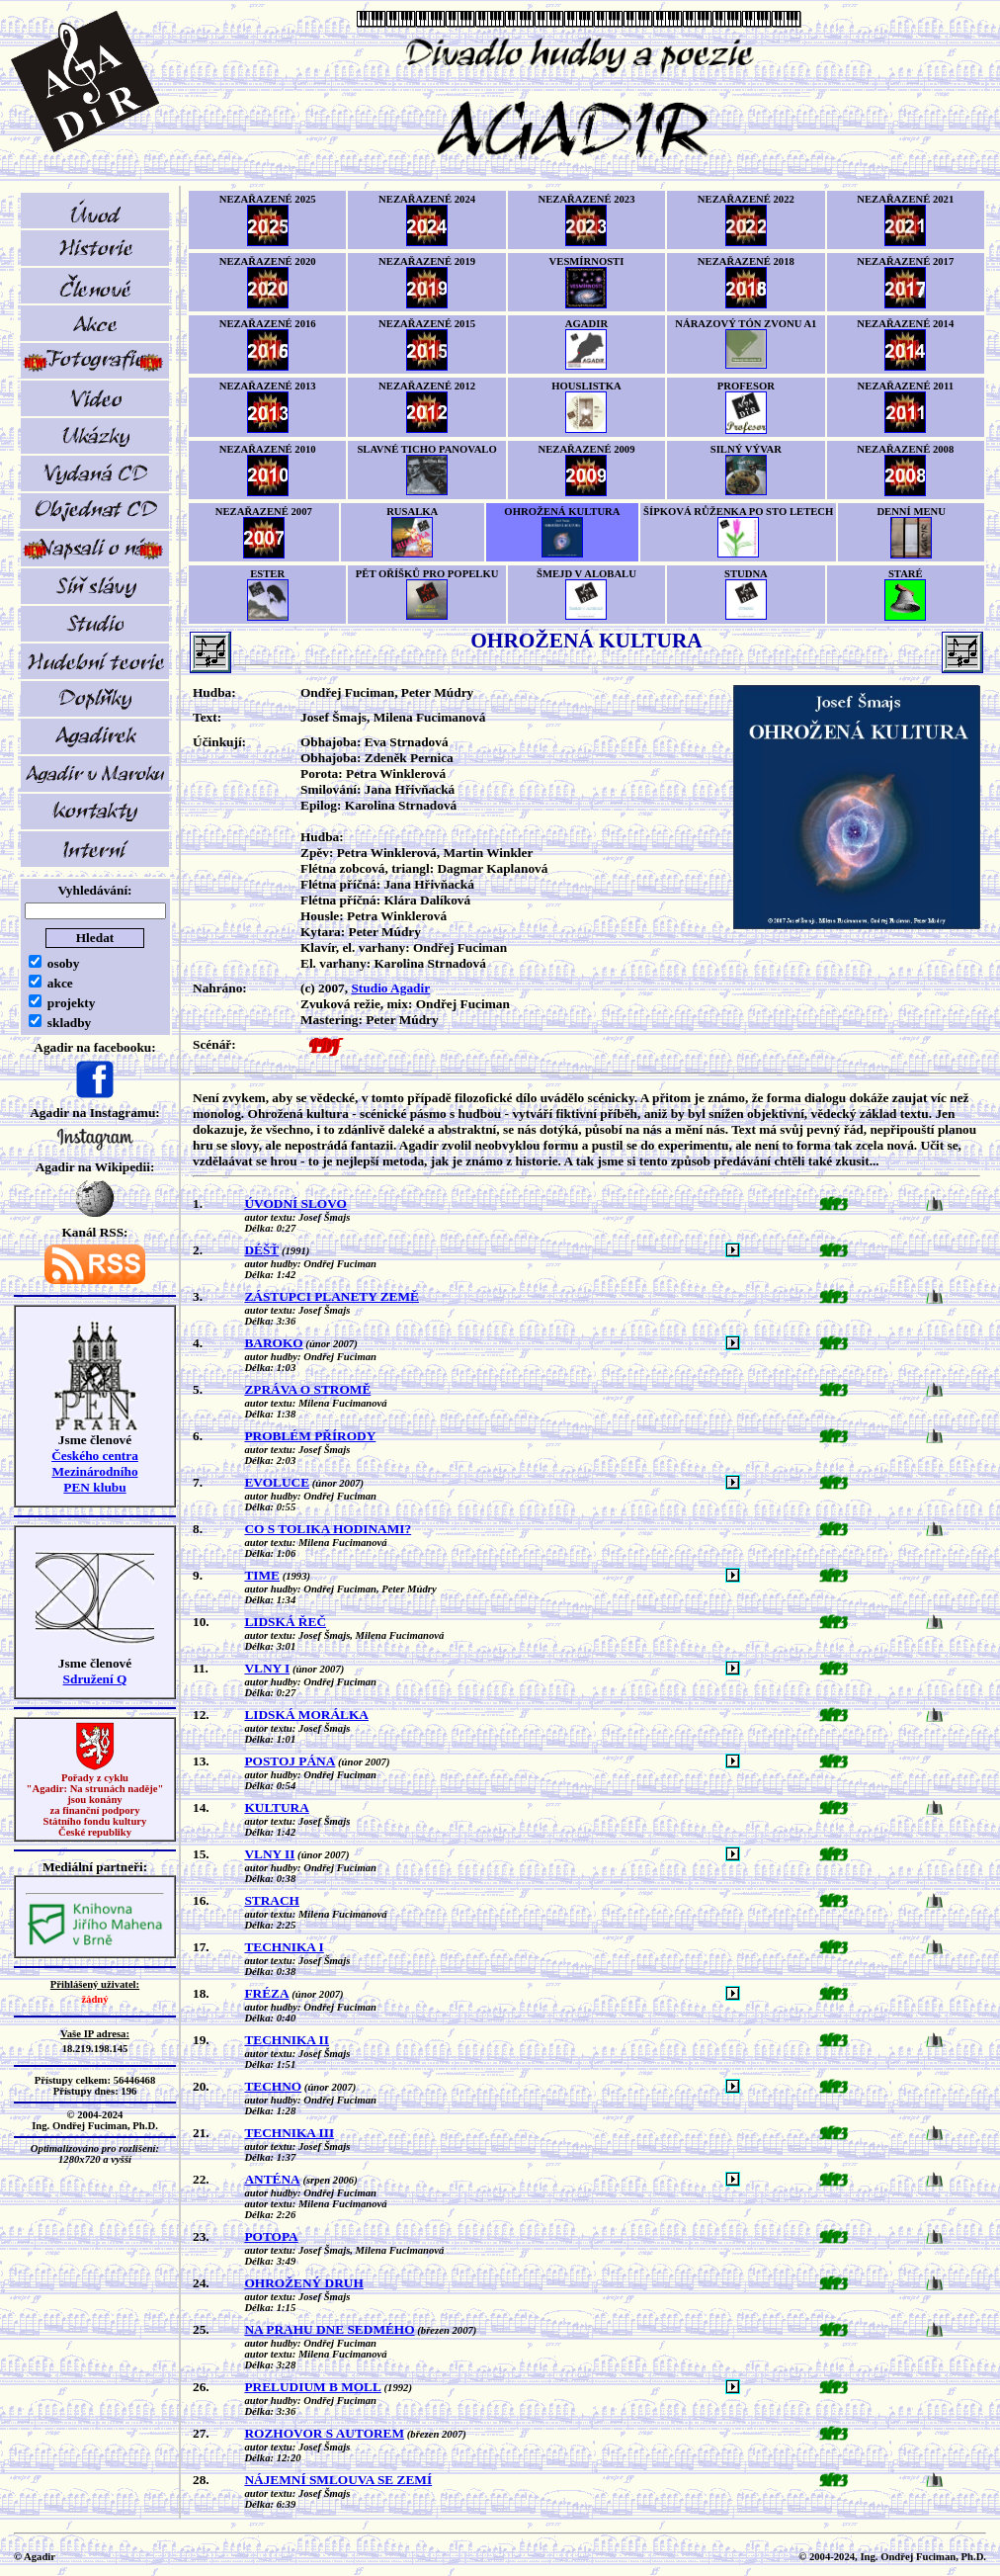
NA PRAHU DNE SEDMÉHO (329, 2329)
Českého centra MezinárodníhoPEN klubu (94, 1471)
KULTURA (276, 1807)
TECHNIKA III (289, 2132)
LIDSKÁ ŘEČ (285, 1621)
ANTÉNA (271, 2179)
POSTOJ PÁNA (289, 1761)
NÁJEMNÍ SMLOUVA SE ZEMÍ (338, 2479)
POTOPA (270, 2236)
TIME (262, 1575)
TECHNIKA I (283, 1946)
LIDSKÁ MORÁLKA (306, 1714)
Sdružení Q (95, 1679)
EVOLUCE (276, 1482)
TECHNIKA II (286, 2039)
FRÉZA (266, 1993)
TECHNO (272, 2086)
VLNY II (269, 1853)
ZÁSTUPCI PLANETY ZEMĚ (331, 1296)
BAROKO (273, 1342)
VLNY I (267, 1668)
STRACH (271, 1900)
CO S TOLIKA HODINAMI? (327, 1528)
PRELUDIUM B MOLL (312, 2386)
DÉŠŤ (261, 1250)
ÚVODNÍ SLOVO (295, 1203)
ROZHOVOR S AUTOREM (324, 2433)
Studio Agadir (390, 988)
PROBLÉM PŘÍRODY (309, 1435)
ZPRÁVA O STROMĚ (307, 1389)
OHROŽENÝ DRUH (303, 2282)
